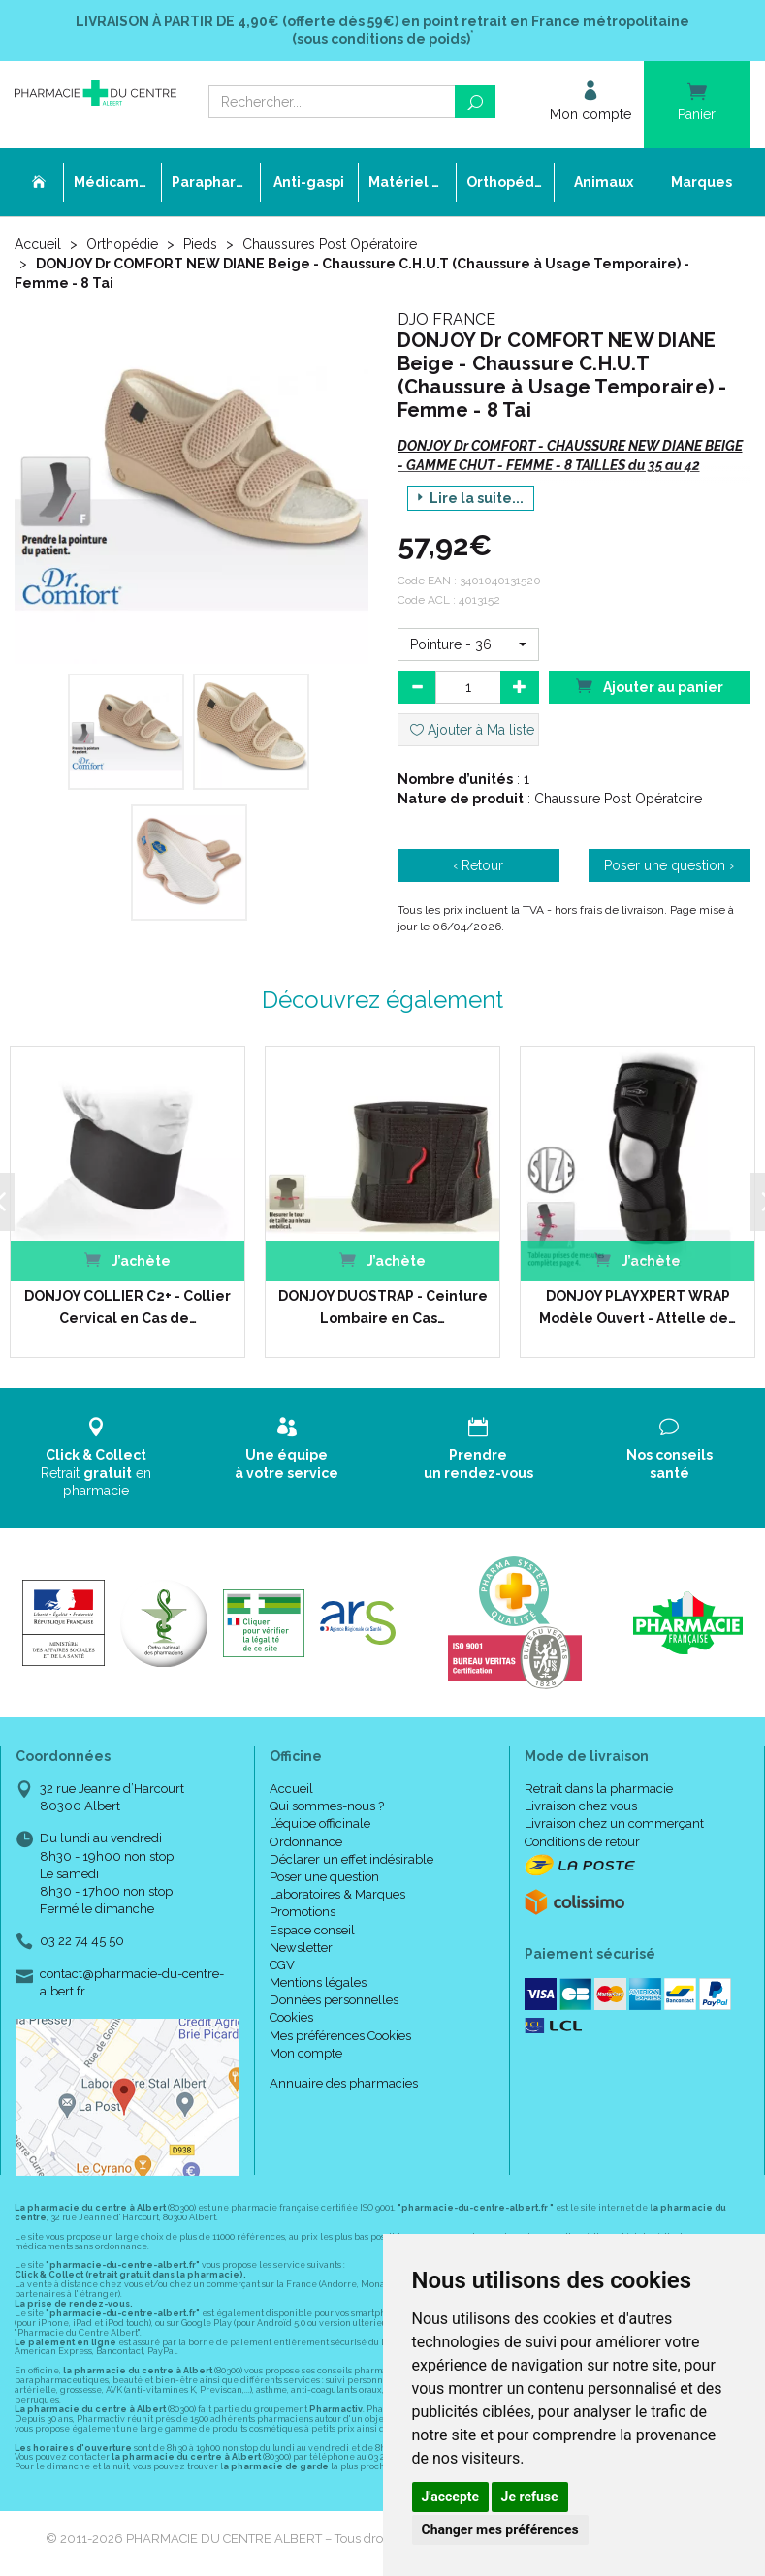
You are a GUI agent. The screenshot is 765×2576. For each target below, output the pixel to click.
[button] (468, 644)
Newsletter (301, 1947)
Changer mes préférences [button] (500, 2529)
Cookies (291, 2017)
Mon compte (306, 2053)
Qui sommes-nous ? (327, 1806)
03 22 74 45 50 (82, 1940)
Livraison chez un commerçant (614, 1823)
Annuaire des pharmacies (344, 2083)
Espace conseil (312, 1930)
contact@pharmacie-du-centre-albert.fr (132, 1981)
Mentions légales (318, 1982)
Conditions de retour (582, 1842)
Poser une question (324, 1876)
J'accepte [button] (451, 2496)
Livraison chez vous (581, 1806)
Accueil (38, 244)
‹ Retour (478, 865)
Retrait (95, 1457)
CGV (282, 1965)
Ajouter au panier (649, 685)
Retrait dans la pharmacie (599, 1788)
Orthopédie (122, 244)
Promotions (302, 1911)
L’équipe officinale (320, 1823)
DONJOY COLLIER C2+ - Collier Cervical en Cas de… (127, 1306)
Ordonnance (306, 1842)
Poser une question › (669, 865)
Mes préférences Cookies (340, 2035)
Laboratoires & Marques (337, 1894)
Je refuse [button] (529, 2496)
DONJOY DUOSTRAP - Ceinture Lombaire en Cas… (383, 1306)
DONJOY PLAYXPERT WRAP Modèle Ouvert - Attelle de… (637, 1306)
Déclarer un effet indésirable (351, 1859)
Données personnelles (334, 2000)
